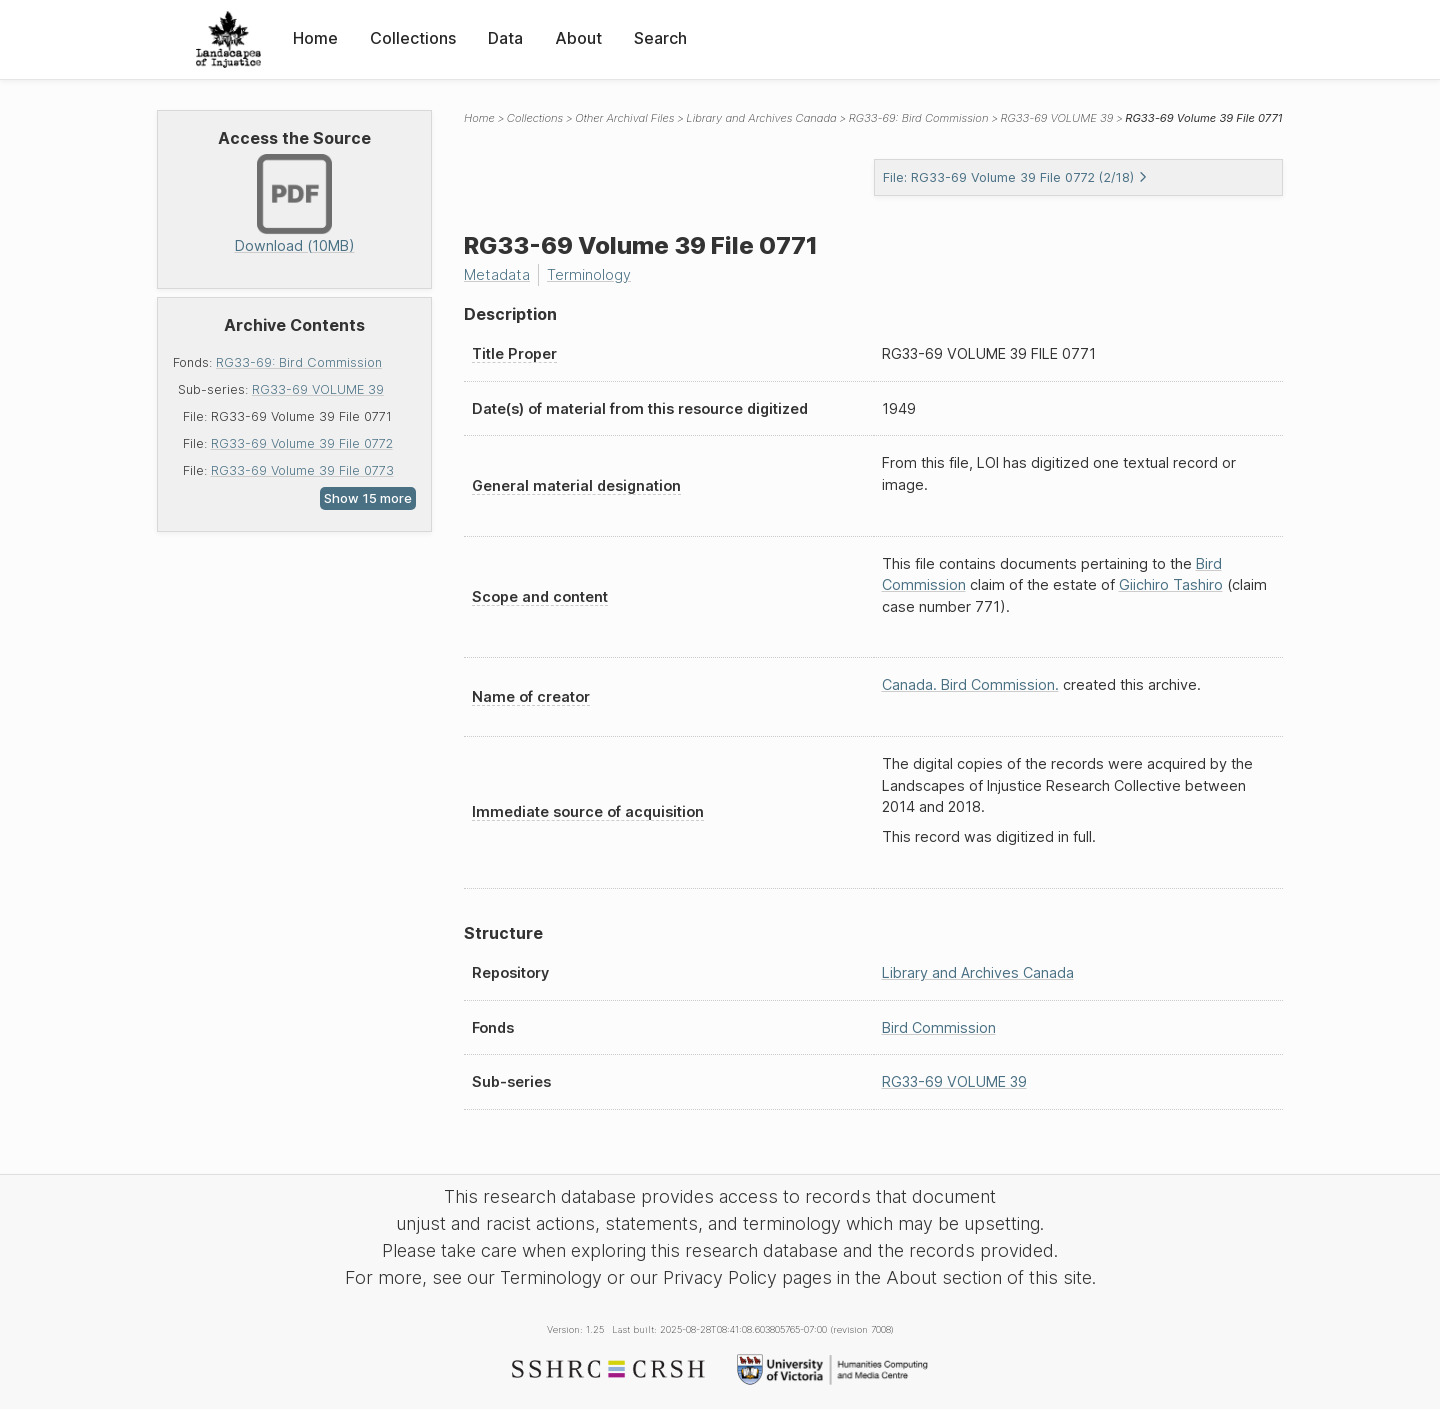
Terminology (589, 274)
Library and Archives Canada (761, 118)
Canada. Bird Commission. (970, 684)
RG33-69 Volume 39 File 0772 (302, 443)
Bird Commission (939, 1027)
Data (505, 38)
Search (660, 38)
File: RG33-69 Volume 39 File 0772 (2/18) (1015, 177)
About (578, 38)
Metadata (497, 274)
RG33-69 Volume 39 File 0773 (302, 470)
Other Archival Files (624, 118)
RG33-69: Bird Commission (299, 362)
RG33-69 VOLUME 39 (318, 389)
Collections (413, 38)
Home (315, 38)
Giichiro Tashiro (1171, 584)
